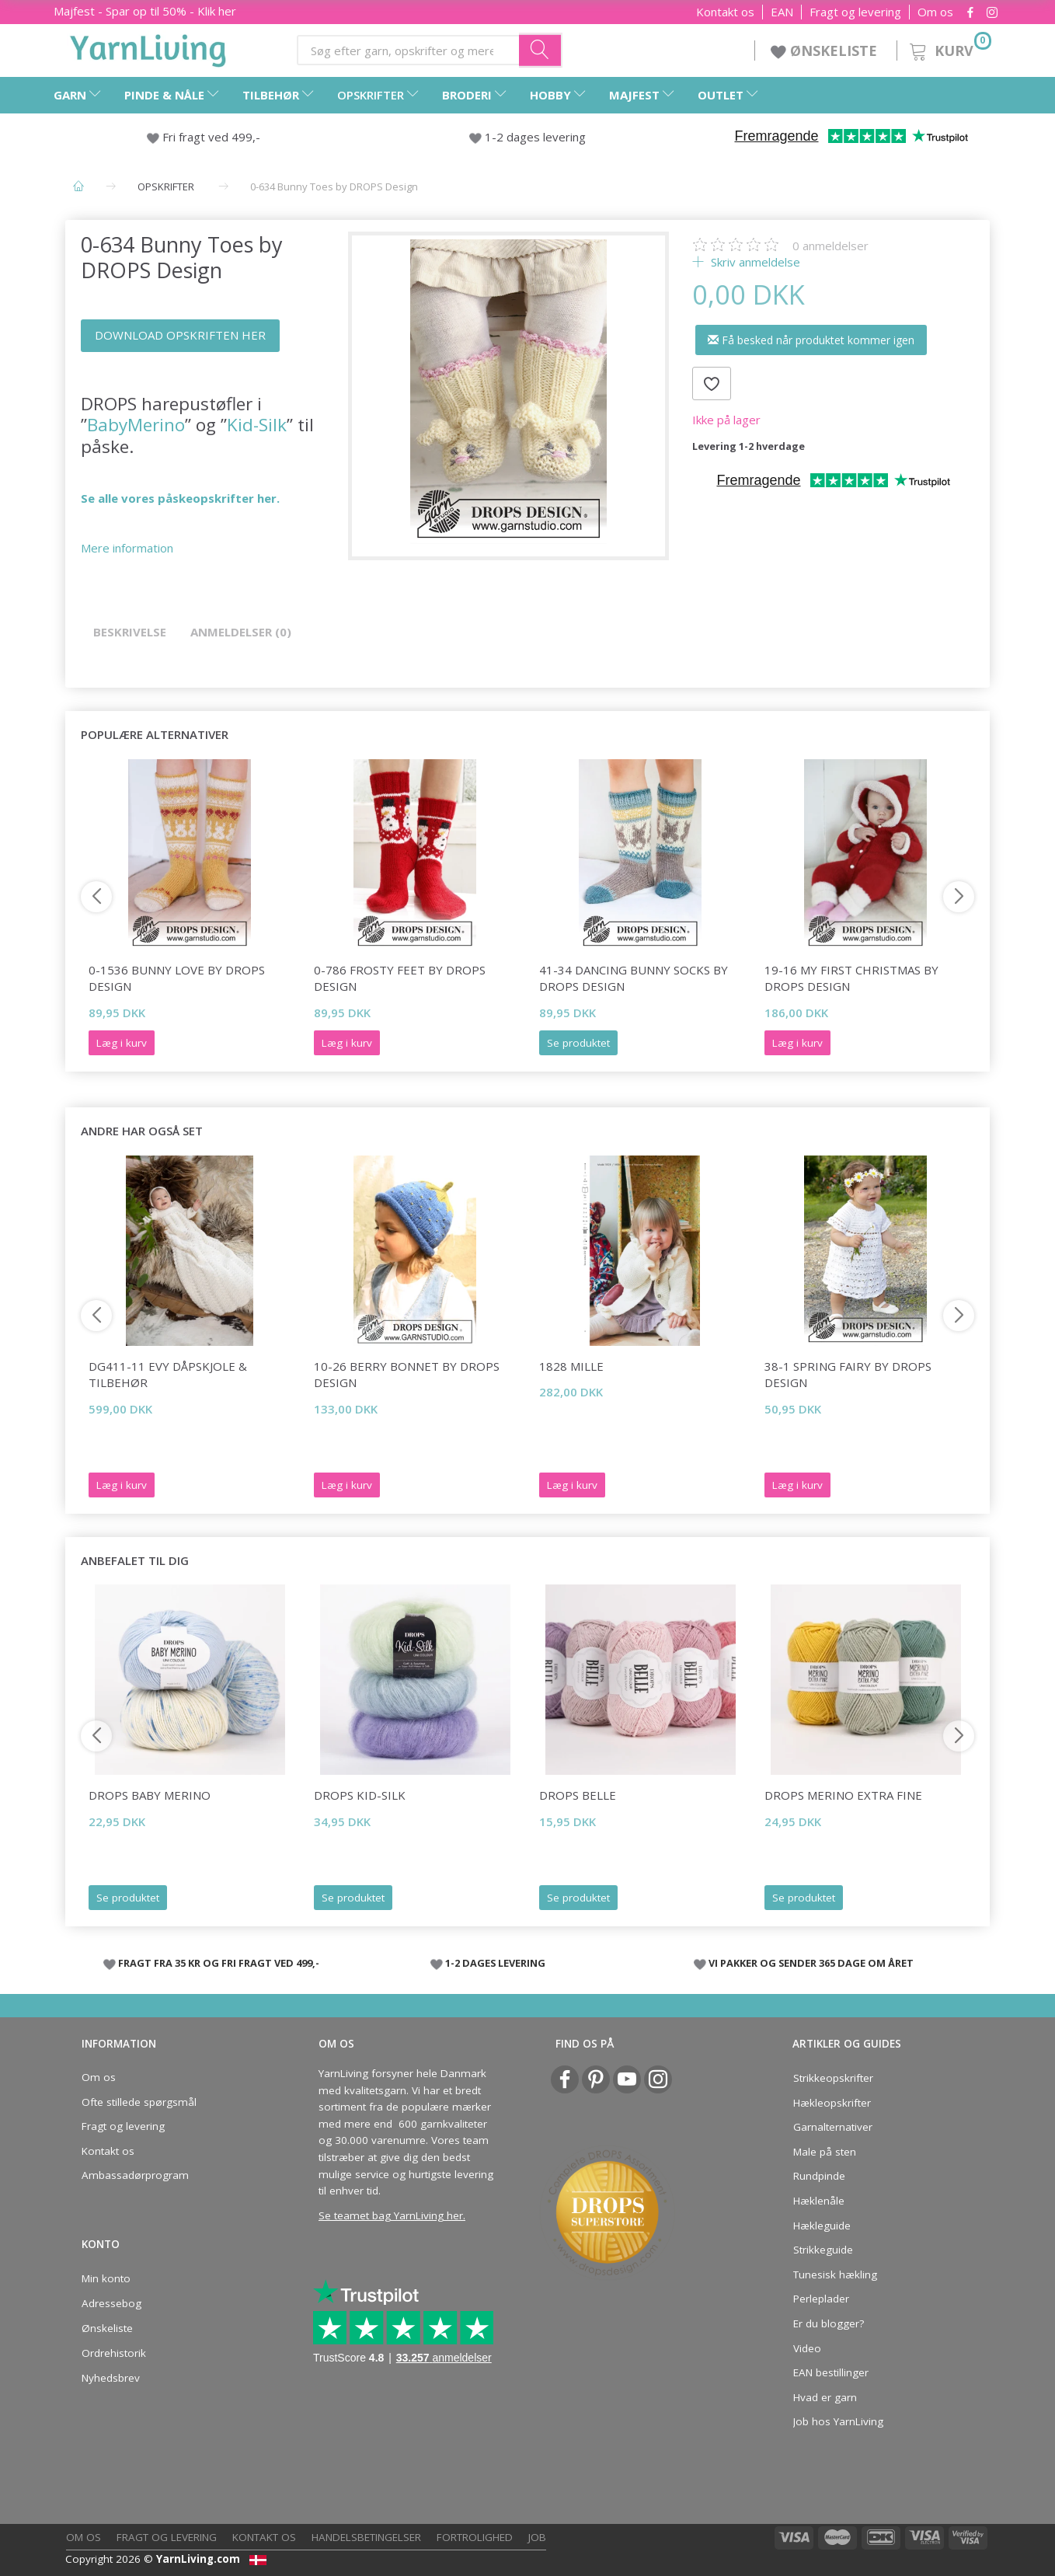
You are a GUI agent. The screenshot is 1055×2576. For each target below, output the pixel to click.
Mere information (127, 548)
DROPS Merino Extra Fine (843, 1795)
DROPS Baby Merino (150, 1795)
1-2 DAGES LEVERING (495, 1963)
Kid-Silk (257, 425)
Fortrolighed (475, 2537)
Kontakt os (725, 12)
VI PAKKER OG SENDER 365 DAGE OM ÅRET (811, 1963)
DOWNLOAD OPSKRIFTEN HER (180, 335)
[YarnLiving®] (148, 47)
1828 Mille (571, 1366)
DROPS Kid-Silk (360, 1795)
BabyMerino (136, 425)
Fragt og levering (855, 12)
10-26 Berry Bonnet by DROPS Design (407, 1374)
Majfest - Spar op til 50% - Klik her (145, 11)
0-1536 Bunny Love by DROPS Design (177, 978)
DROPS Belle (577, 1795)
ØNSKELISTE (826, 50)
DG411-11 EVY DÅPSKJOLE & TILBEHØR (168, 1374)
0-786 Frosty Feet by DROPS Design (400, 978)
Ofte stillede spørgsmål (139, 2102)
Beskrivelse (129, 632)
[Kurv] (949, 48)
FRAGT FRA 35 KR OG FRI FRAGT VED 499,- (218, 1963)
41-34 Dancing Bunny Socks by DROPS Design (633, 978)
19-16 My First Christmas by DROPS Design (851, 978)
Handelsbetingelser (366, 2537)
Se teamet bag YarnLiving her (391, 2215)
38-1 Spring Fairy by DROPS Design (847, 1374)
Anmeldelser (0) (240, 632)
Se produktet (578, 1043)
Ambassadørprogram (135, 2175)
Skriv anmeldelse (754, 262)
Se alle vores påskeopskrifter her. (180, 498)
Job (537, 2537)
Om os (935, 12)
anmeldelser (830, 245)
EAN (782, 12)
